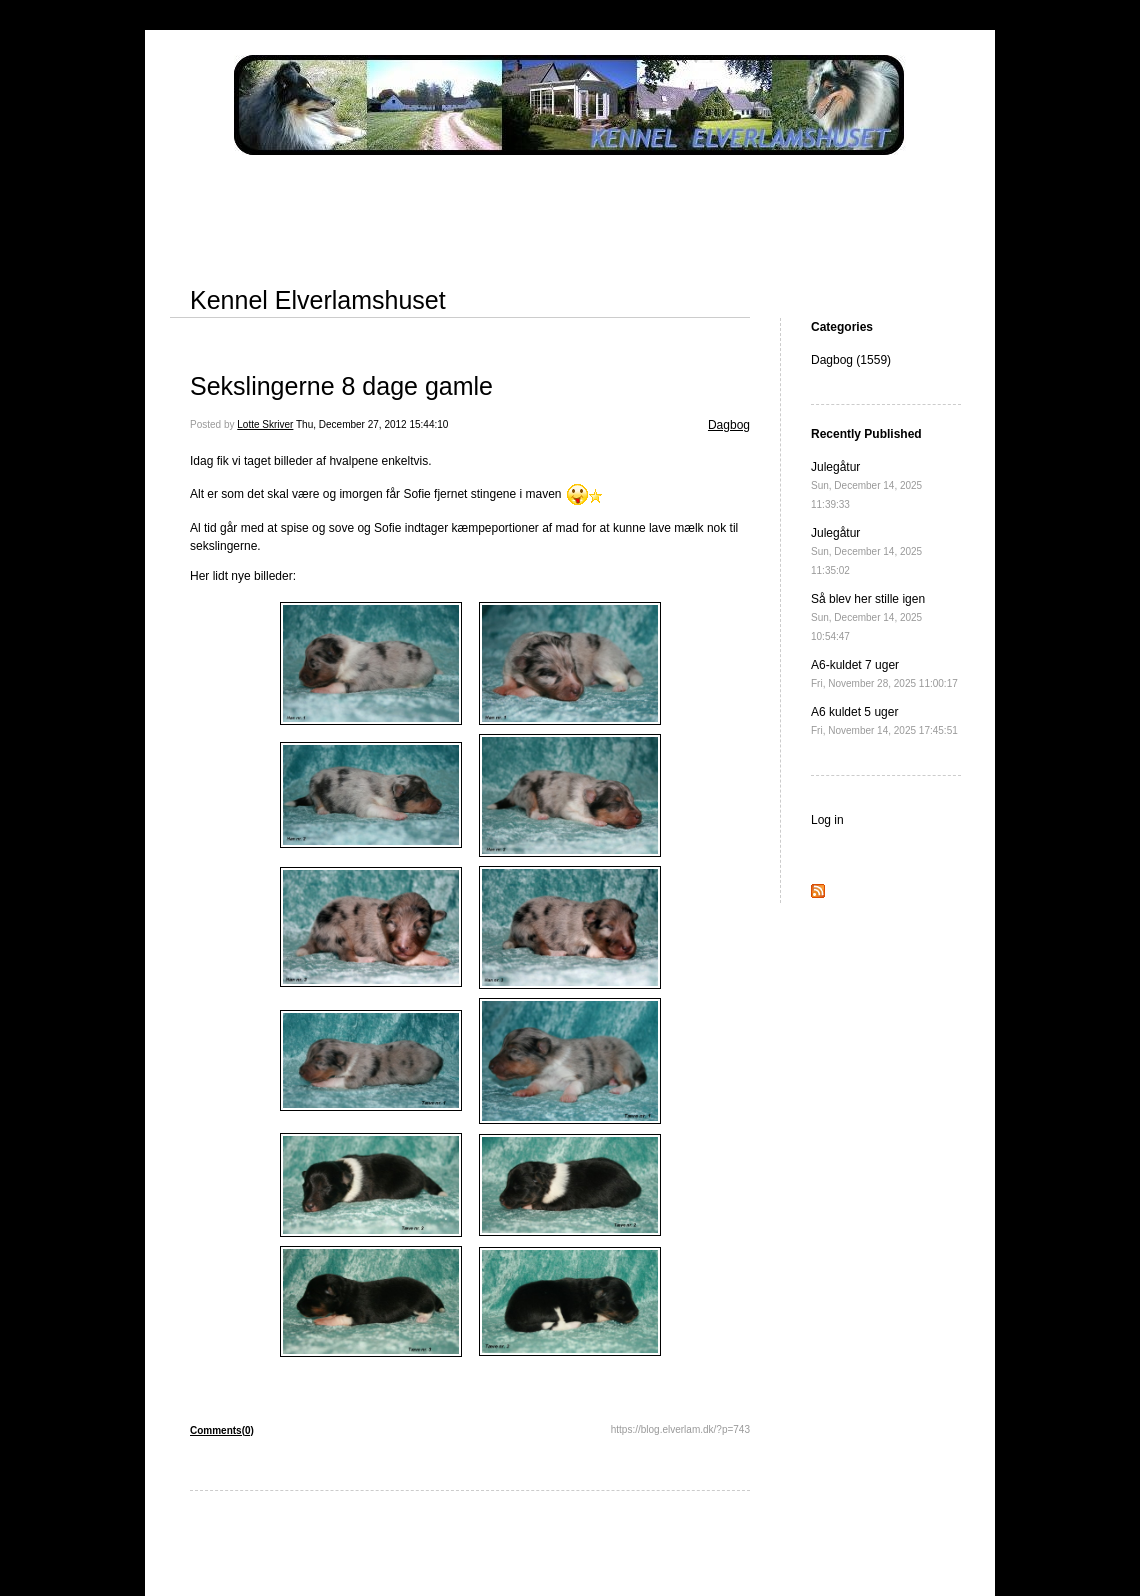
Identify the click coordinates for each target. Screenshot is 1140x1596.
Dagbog (729, 425)
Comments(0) (222, 1430)
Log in (827, 820)
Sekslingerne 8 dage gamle (341, 386)
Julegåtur (866, 485)
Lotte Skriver (265, 424)
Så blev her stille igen (868, 617)
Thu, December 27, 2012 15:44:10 (372, 424)
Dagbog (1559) (851, 360)
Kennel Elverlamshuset (318, 300)
